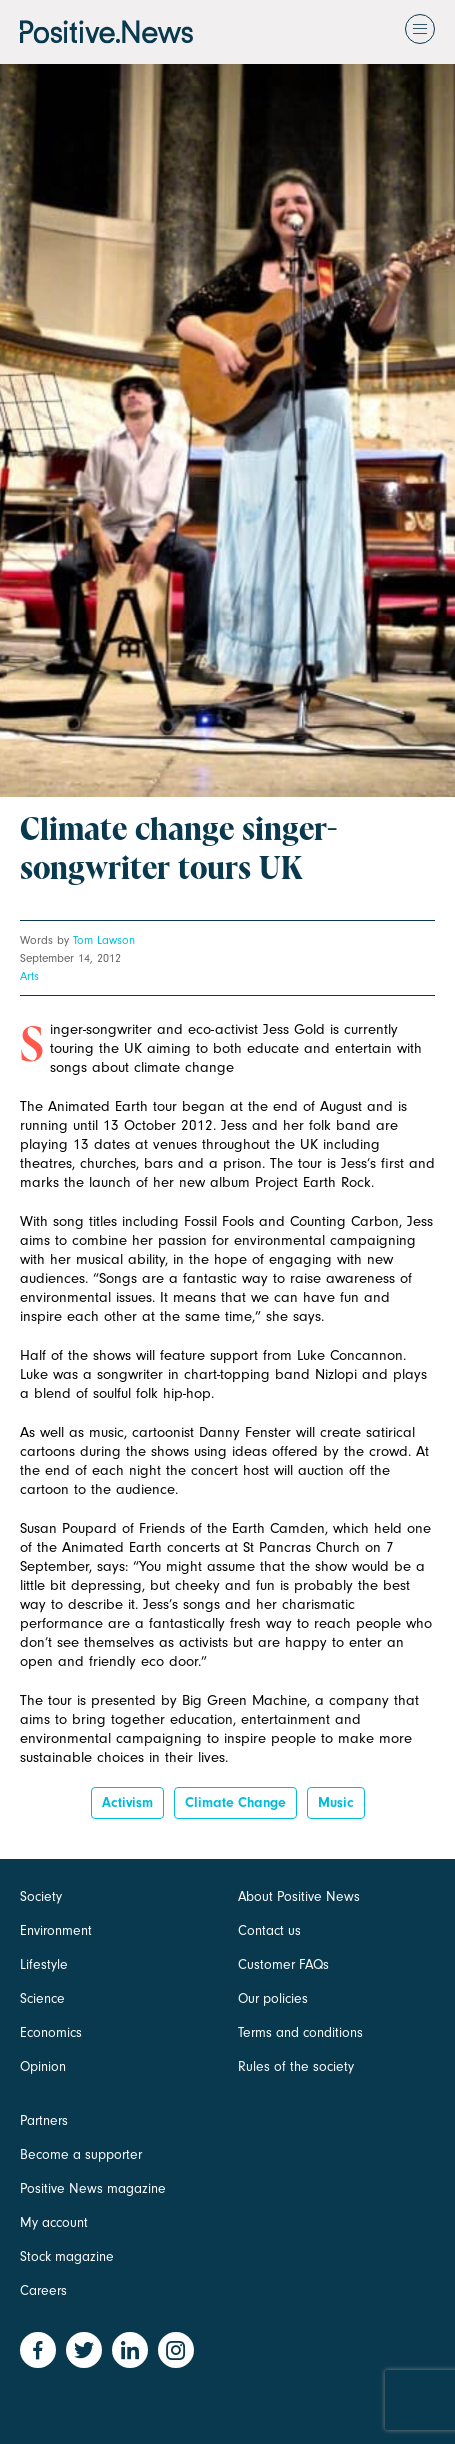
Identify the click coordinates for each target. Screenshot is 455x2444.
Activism (127, 1802)
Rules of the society (296, 2066)
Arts (29, 976)
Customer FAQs (283, 1964)
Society (41, 1896)
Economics (51, 2032)
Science (42, 1998)
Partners (44, 2120)
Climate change (235, 1802)
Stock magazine (67, 2256)
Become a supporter (81, 2154)
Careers (43, 2290)
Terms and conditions (300, 2032)
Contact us (269, 1930)
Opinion (43, 2066)
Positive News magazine (93, 2188)
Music (336, 1802)
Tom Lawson (104, 940)
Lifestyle (44, 1964)
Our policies (273, 1998)
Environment (56, 1930)
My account (54, 2222)
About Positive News (299, 1896)
